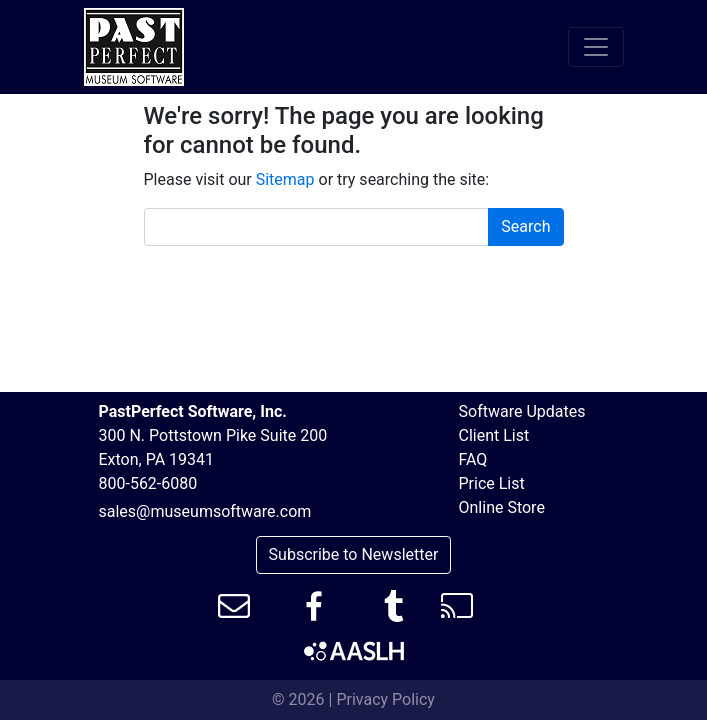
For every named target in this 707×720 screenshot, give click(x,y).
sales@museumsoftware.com (205, 511)
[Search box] (317, 227)
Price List (492, 483)
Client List (494, 435)
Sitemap (285, 179)
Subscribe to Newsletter (354, 554)
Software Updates (522, 411)
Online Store (502, 507)
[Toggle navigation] (596, 47)
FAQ (473, 459)
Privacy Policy (385, 699)
